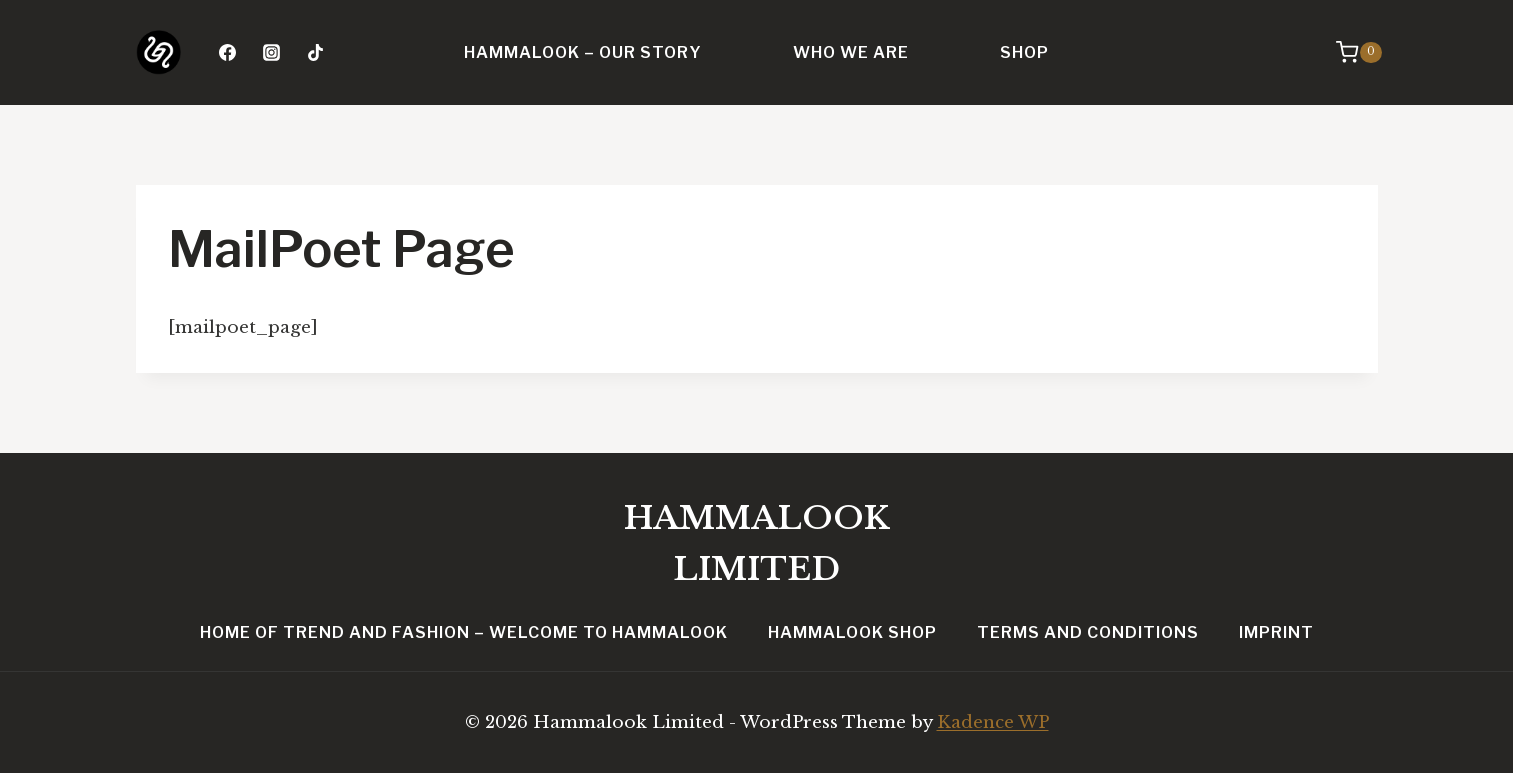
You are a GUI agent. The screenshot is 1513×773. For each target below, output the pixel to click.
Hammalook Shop (852, 632)
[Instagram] (272, 53)
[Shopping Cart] (1358, 52)
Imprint (1276, 632)
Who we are (851, 52)
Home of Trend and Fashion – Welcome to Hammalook (464, 632)
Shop (1024, 52)
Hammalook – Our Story (583, 52)
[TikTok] (316, 53)
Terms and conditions (1088, 632)
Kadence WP (993, 722)
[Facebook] (228, 53)
